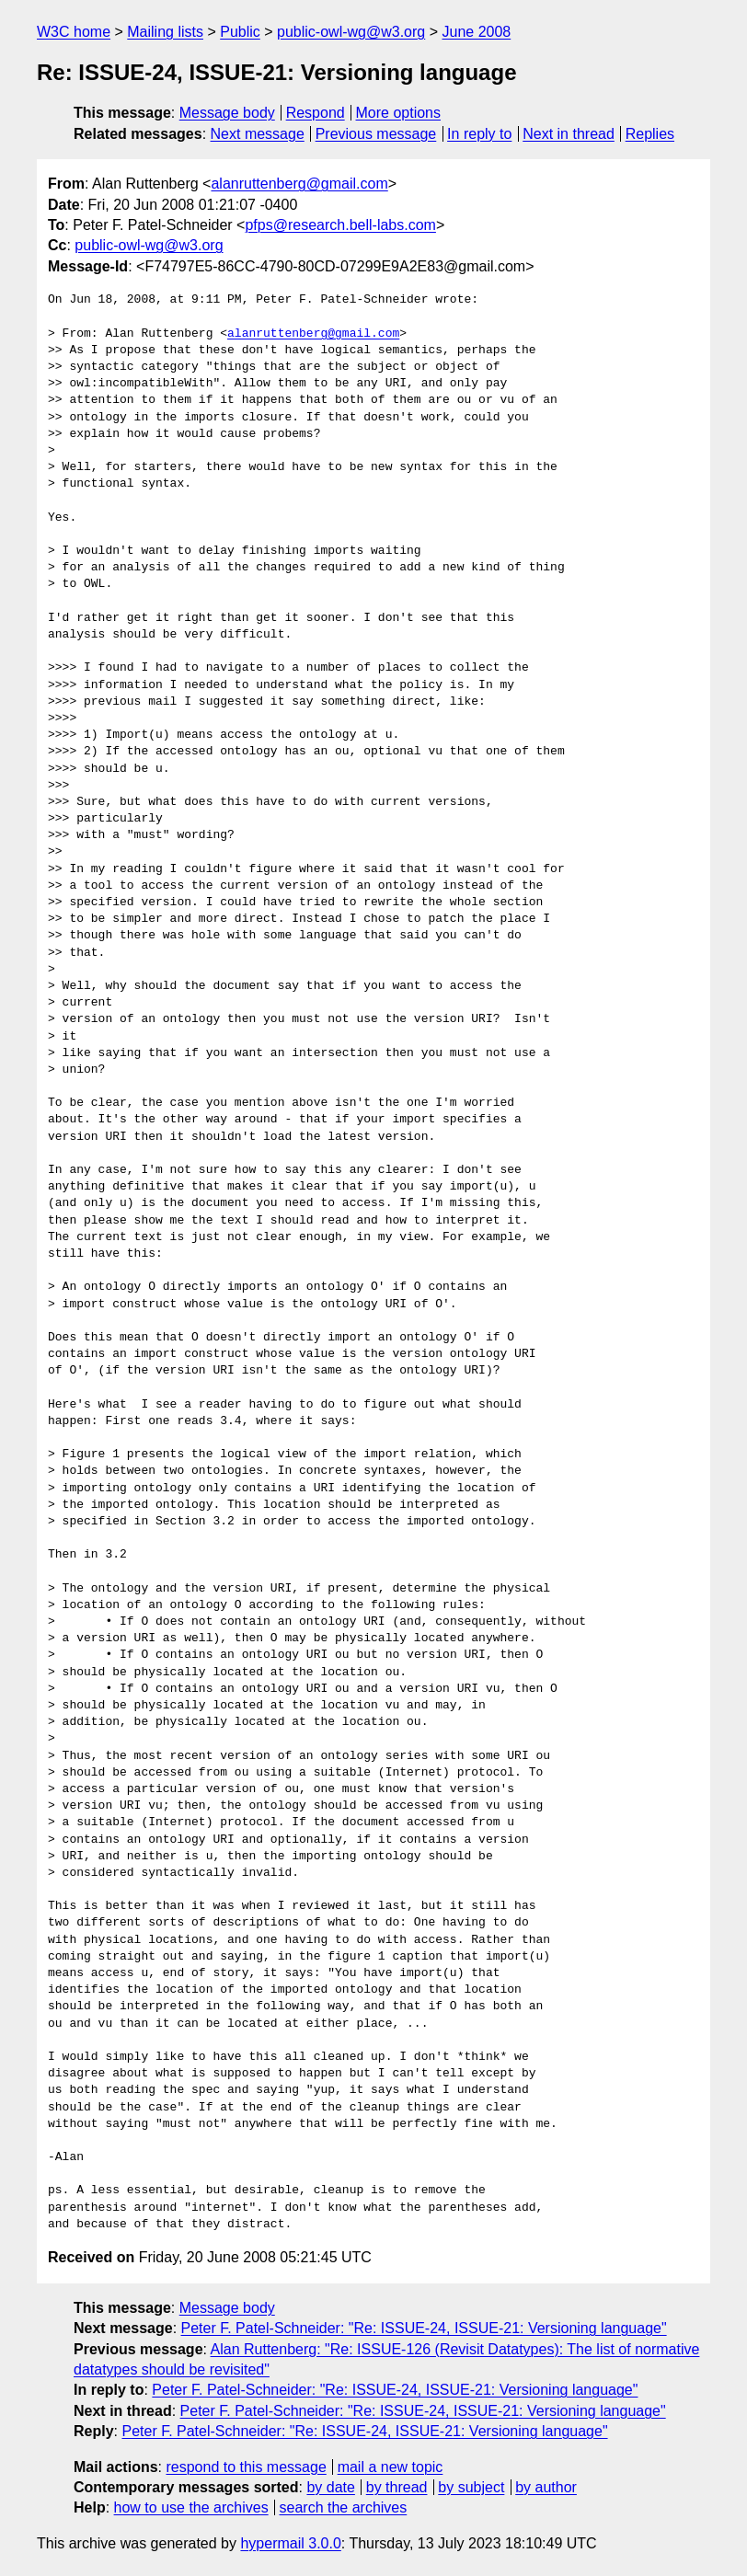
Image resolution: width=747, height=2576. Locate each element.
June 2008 (476, 32)
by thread (397, 2487)
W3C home (73, 32)
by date (330, 2487)
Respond (315, 113)
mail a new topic (390, 2467)
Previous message (376, 134)
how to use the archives (191, 2507)
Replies (650, 134)
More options (399, 113)
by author (546, 2487)
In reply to (479, 134)
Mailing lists (165, 32)
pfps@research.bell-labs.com (340, 225)
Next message (258, 134)
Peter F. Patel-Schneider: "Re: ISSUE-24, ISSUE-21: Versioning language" (424, 2328)
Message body (227, 113)
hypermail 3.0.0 (290, 2543)
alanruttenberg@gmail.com (299, 183)
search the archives (344, 2507)
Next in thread (569, 134)
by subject (471, 2487)
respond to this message (246, 2467)
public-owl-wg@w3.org (351, 32)
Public (240, 32)
